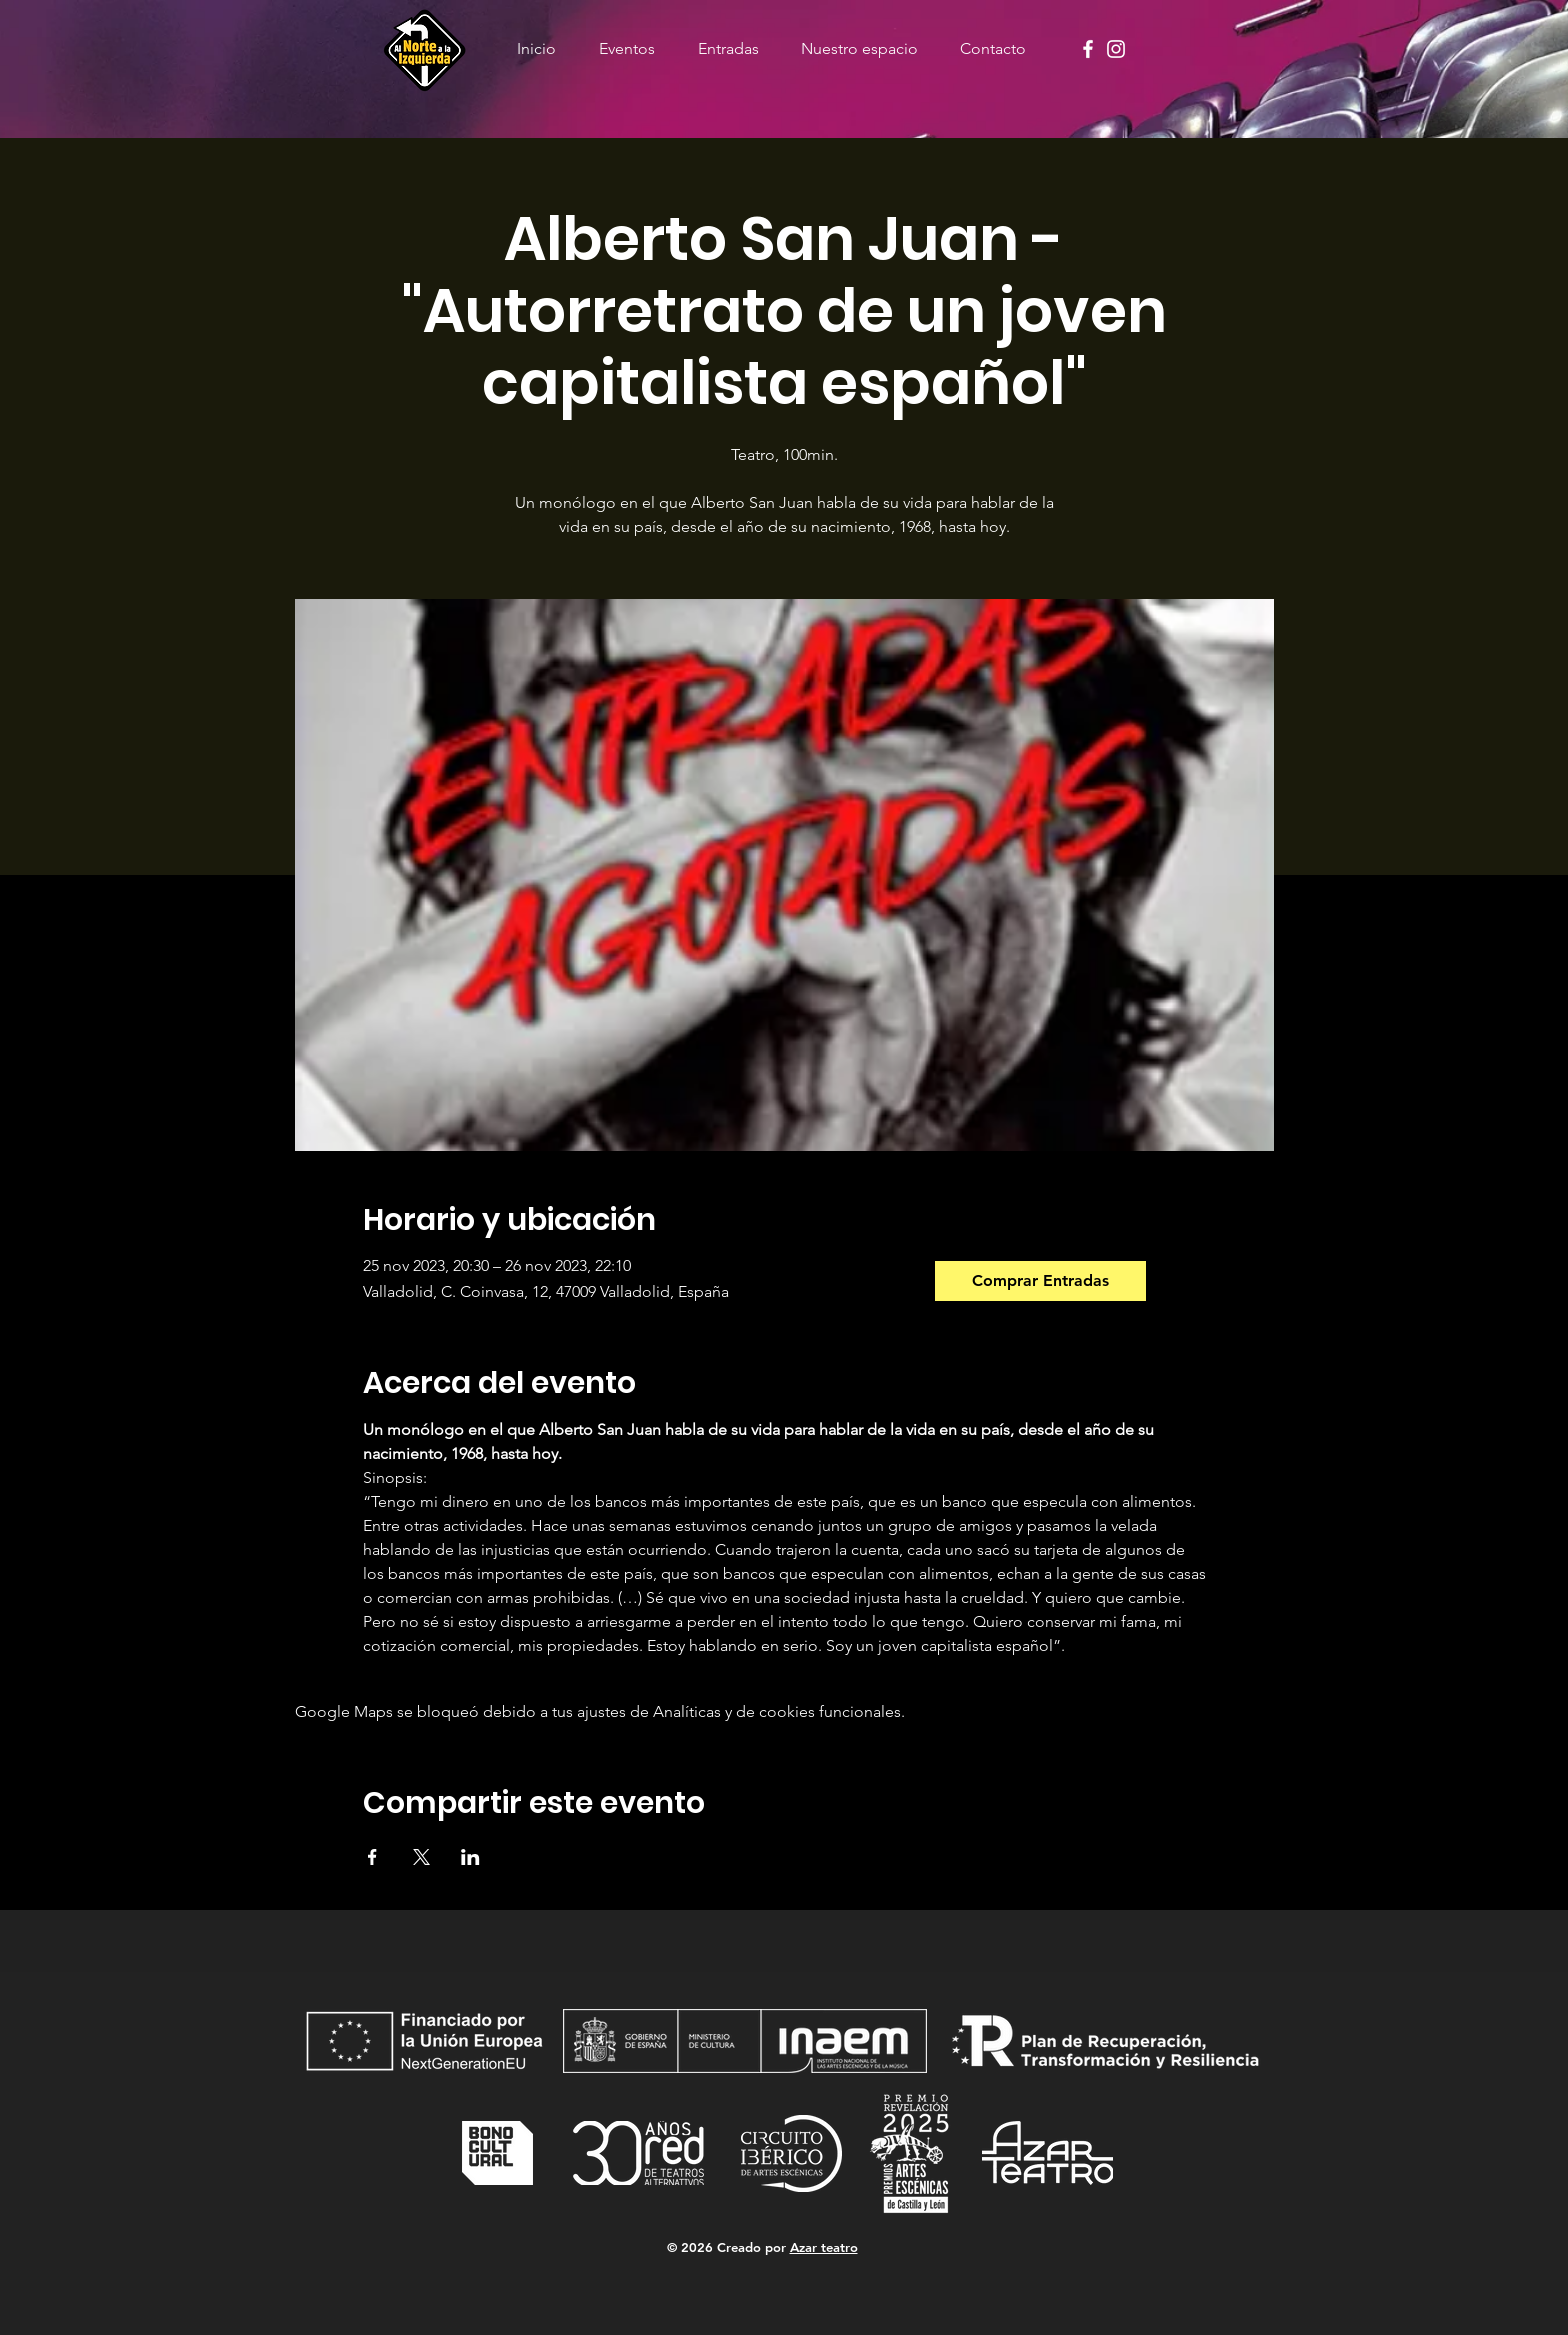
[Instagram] (1116, 49)
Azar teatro (824, 2247)
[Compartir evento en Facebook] (372, 1857)
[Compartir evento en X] (421, 1857)
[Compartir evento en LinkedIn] (470, 1857)
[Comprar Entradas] (1040, 1281)
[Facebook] (1088, 49)
